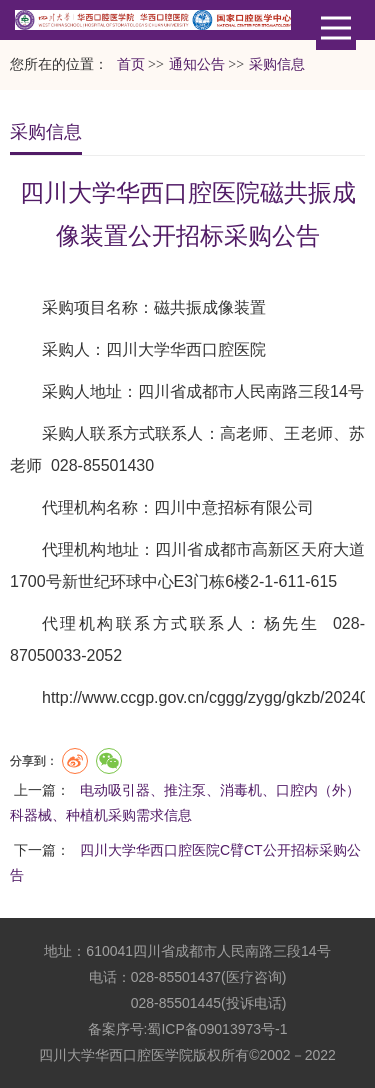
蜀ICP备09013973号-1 (217, 1029)
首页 (131, 64)
